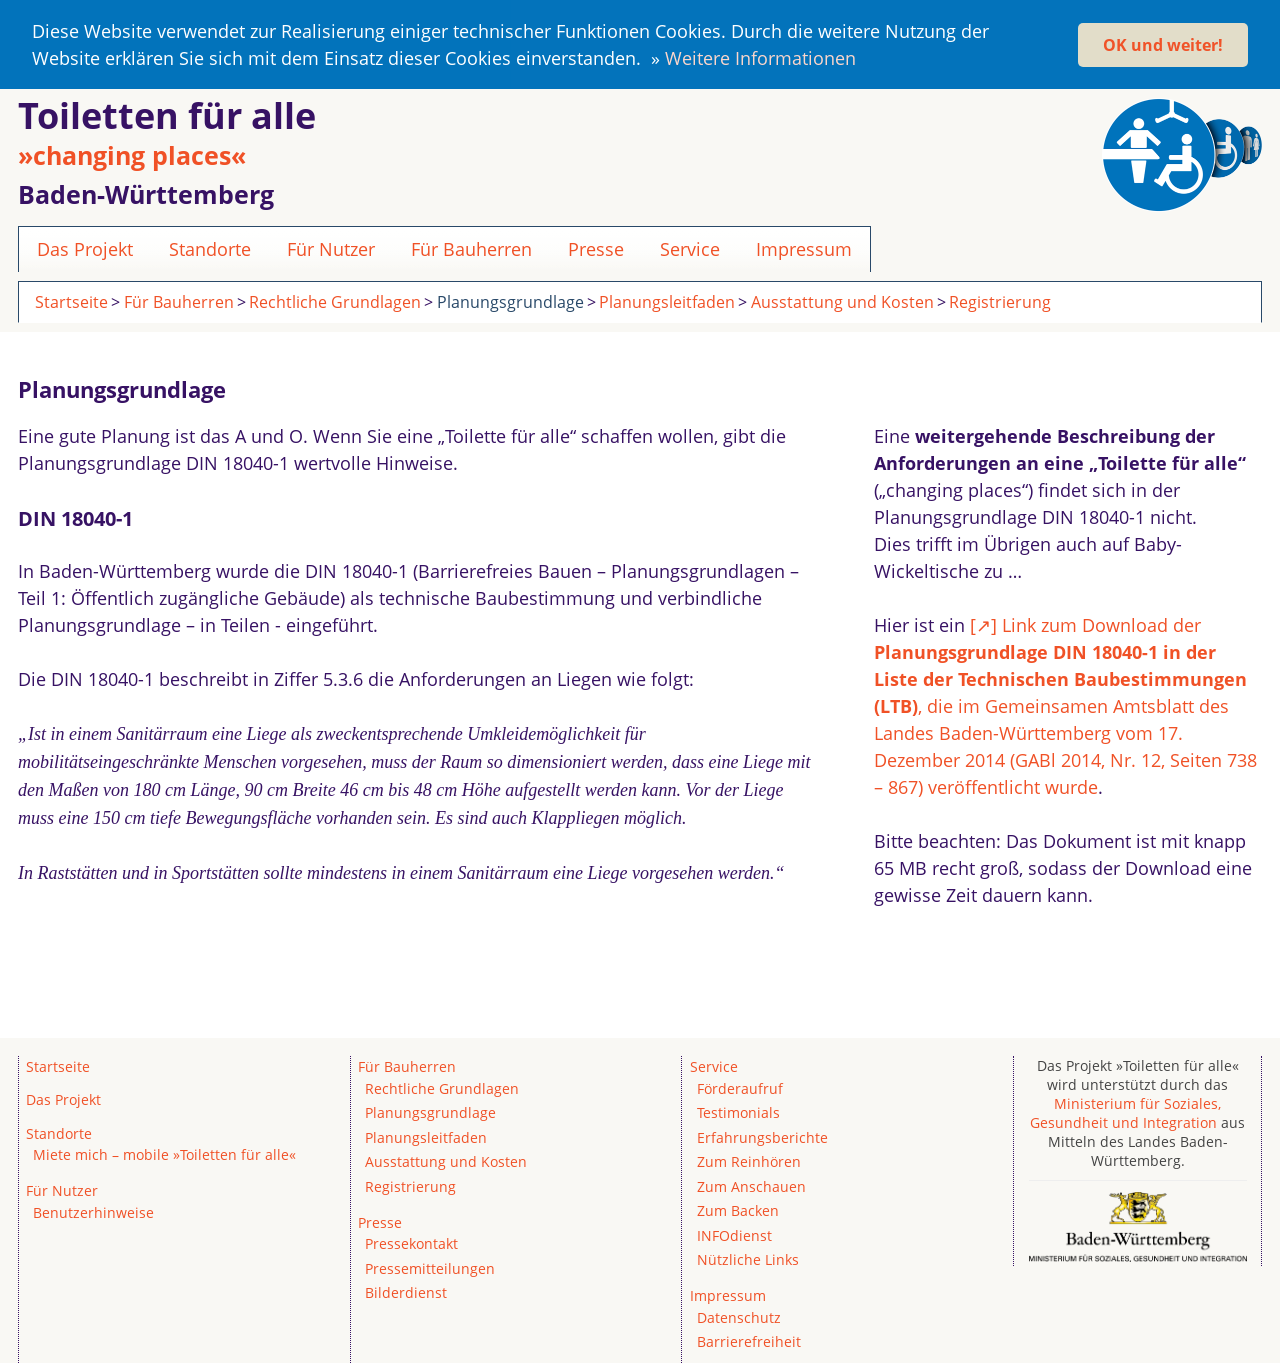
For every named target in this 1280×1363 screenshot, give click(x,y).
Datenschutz (739, 1315)
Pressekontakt (411, 1242)
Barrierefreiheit (749, 1339)
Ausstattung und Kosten (842, 300)
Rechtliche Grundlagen (335, 300)
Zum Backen (738, 1208)
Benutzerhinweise (93, 1210)
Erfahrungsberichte (762, 1135)
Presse (596, 247)
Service (690, 247)
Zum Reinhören (749, 1159)
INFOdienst (734, 1233)
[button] (864, 61)
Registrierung (1000, 300)
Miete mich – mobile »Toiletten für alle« (164, 1152)
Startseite (71, 300)
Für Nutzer (331, 247)
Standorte (210, 247)
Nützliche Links (748, 1257)
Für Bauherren (471, 247)
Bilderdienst (406, 1291)
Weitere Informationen (760, 58)
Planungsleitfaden (667, 300)
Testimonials (738, 1110)
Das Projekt (85, 247)
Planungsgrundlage (510, 300)
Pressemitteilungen (430, 1266)
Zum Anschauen (751, 1184)
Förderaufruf (740, 1086)
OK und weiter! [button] (1163, 45)
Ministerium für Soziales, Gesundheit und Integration (1125, 1111)
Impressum (804, 247)
